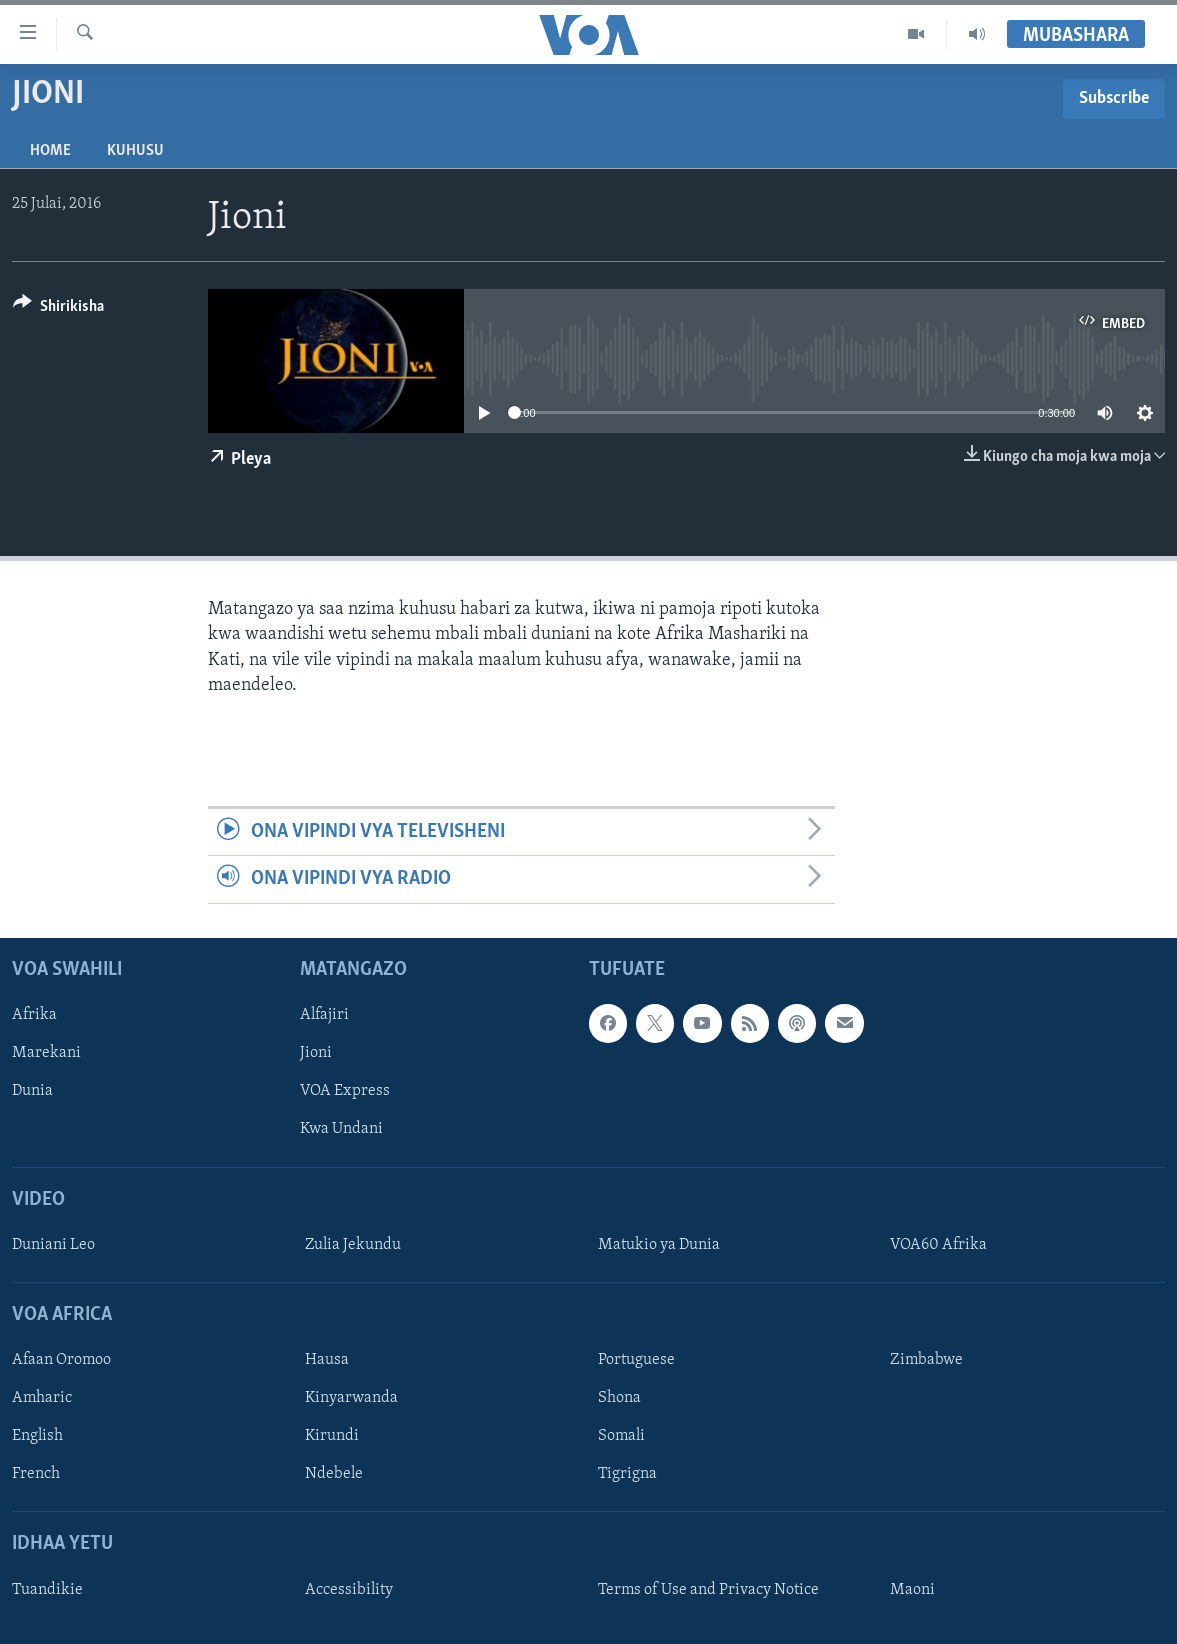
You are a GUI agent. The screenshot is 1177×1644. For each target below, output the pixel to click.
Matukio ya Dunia (659, 1244)
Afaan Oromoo (61, 1360)
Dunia (32, 1091)
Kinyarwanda (351, 1398)
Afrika (34, 1015)
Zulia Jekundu (353, 1244)
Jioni (316, 1053)
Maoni (912, 1589)
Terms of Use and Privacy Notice (708, 1589)
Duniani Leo (53, 1244)
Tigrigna (627, 1474)
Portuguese (636, 1360)
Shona (619, 1398)
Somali (621, 1436)
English (37, 1436)
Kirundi (332, 1436)
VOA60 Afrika (938, 1244)
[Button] (58, 309)
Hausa (327, 1360)
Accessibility (349, 1589)
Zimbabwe (926, 1360)
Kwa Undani (341, 1129)
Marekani (46, 1053)
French (36, 1474)
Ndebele (334, 1474)
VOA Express (345, 1091)
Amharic (42, 1398)
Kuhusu (135, 151)
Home (50, 151)
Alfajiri (324, 1015)
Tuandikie (47, 1589)
